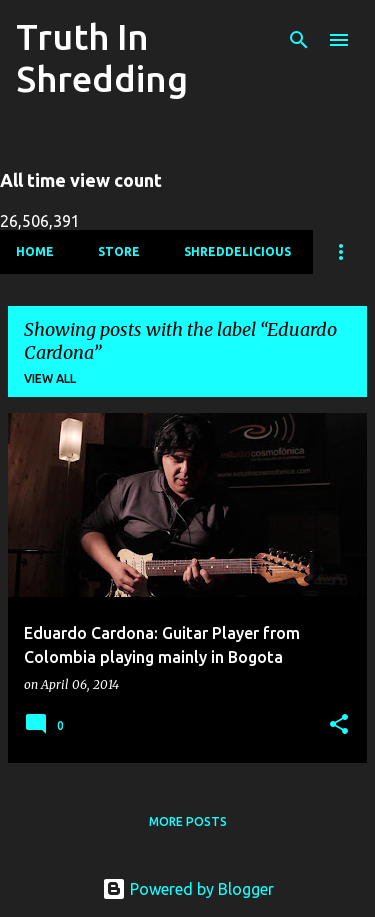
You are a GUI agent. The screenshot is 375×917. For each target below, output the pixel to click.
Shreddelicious (237, 251)
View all (50, 378)
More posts (188, 821)
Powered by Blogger (188, 889)
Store (119, 251)
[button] (339, 725)
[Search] (299, 40)
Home (35, 251)
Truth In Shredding (102, 57)
